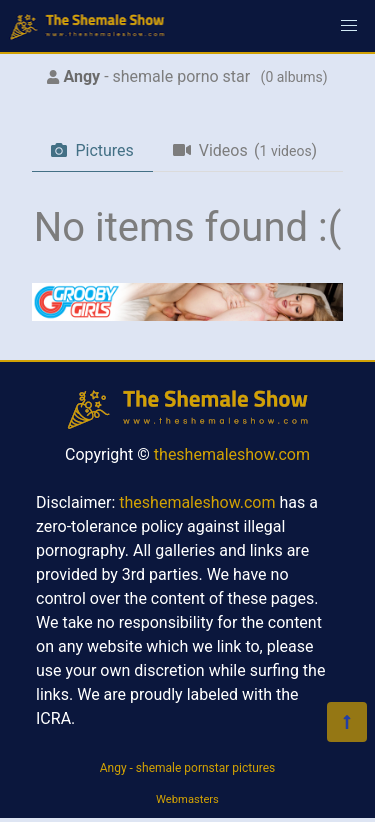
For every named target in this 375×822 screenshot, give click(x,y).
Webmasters (187, 799)
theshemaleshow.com (232, 454)
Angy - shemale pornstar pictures (188, 768)
